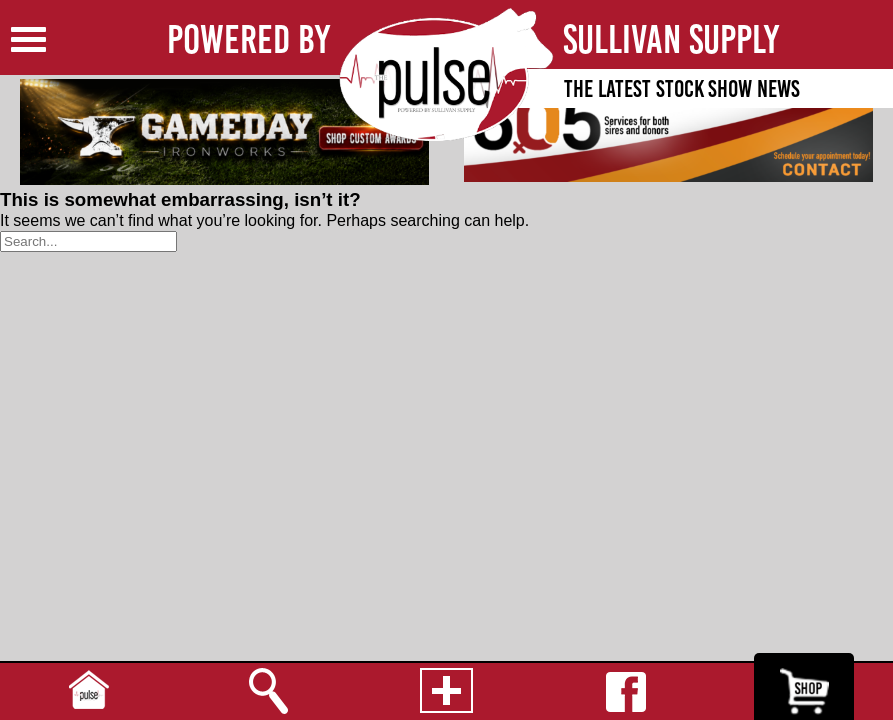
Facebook (625, 691)
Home (89, 691)
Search (268, 691)
